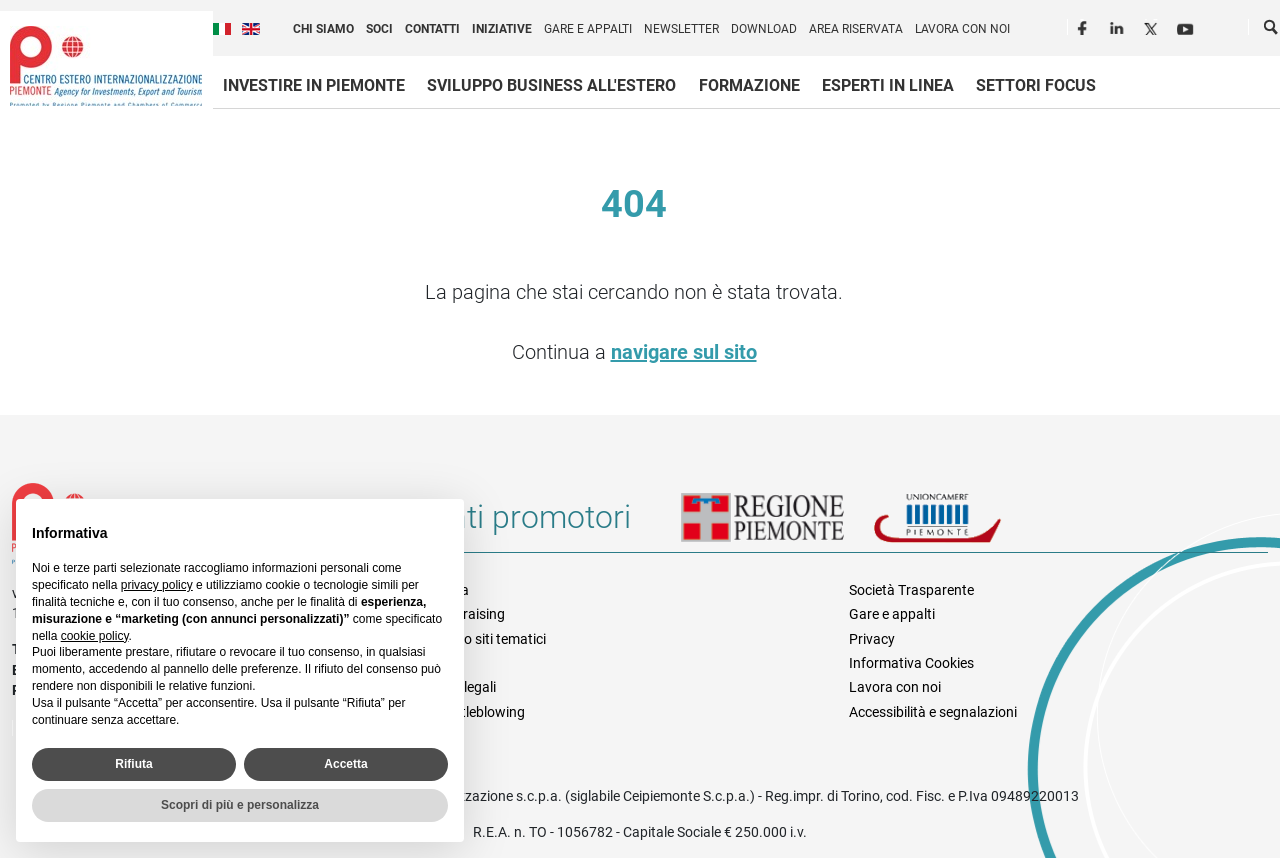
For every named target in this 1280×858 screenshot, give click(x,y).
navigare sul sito (684, 352)
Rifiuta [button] (133, 764)
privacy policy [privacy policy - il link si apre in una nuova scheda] (157, 585)
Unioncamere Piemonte (965, 525)
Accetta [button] (345, 764)
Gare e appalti (588, 29)
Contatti (432, 29)
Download (764, 29)
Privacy (872, 639)
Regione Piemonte (777, 525)
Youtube (1187, 26)
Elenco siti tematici (488, 639)
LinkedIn (1119, 26)
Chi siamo (323, 29)
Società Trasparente (911, 590)
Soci (379, 29)
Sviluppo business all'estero (551, 85)
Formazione (749, 85)
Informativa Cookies (911, 663)
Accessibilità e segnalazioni (933, 712)
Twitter (1153, 26)
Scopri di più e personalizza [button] (240, 805)
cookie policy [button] (95, 636)
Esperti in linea (888, 85)
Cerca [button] (1272, 31)
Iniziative (502, 29)
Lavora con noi (962, 29)
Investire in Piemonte (314, 85)
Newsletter (681, 29)
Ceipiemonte (106, 66)
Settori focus (1036, 85)
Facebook (1085, 26)
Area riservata (856, 29)
